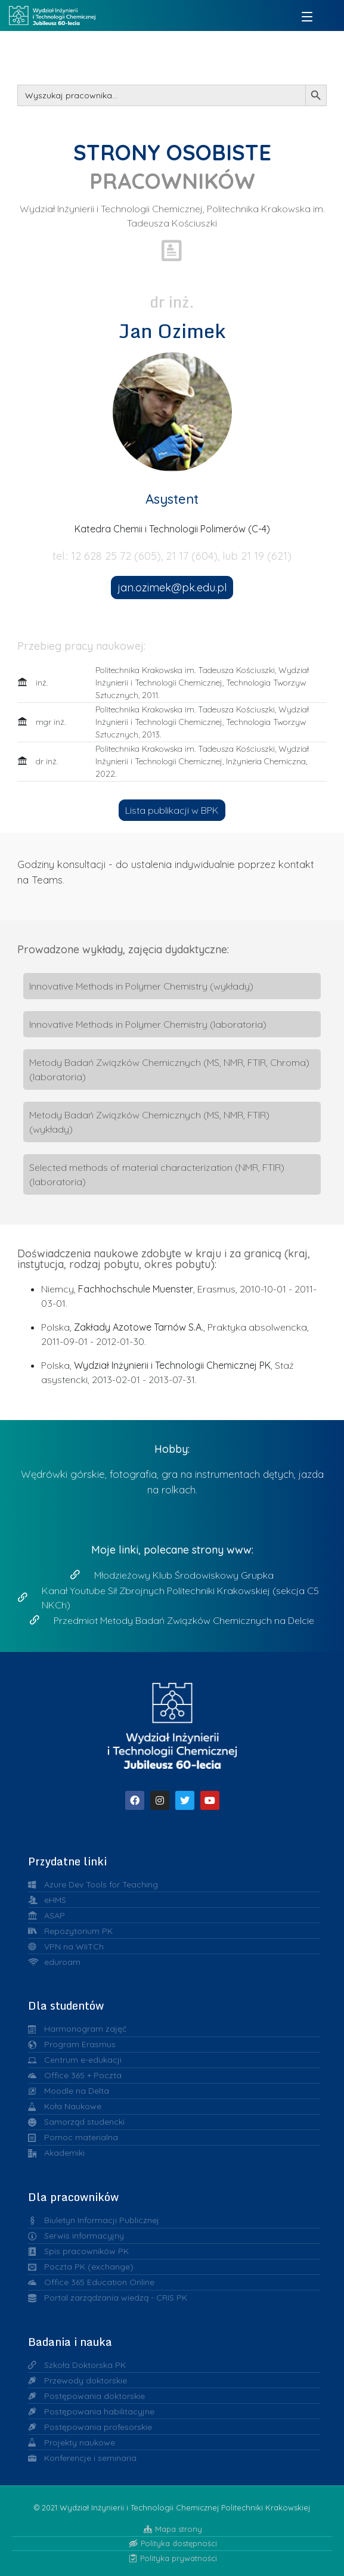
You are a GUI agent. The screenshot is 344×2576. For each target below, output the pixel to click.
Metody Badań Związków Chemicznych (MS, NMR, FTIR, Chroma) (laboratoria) (169, 1069)
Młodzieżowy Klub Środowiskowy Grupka (184, 1575)
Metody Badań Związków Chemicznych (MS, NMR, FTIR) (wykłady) (149, 1122)
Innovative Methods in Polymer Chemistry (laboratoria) (147, 1024)
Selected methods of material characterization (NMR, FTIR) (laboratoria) (156, 1174)
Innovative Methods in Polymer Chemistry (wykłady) (141, 986)
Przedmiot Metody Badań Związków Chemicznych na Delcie (184, 1620)
